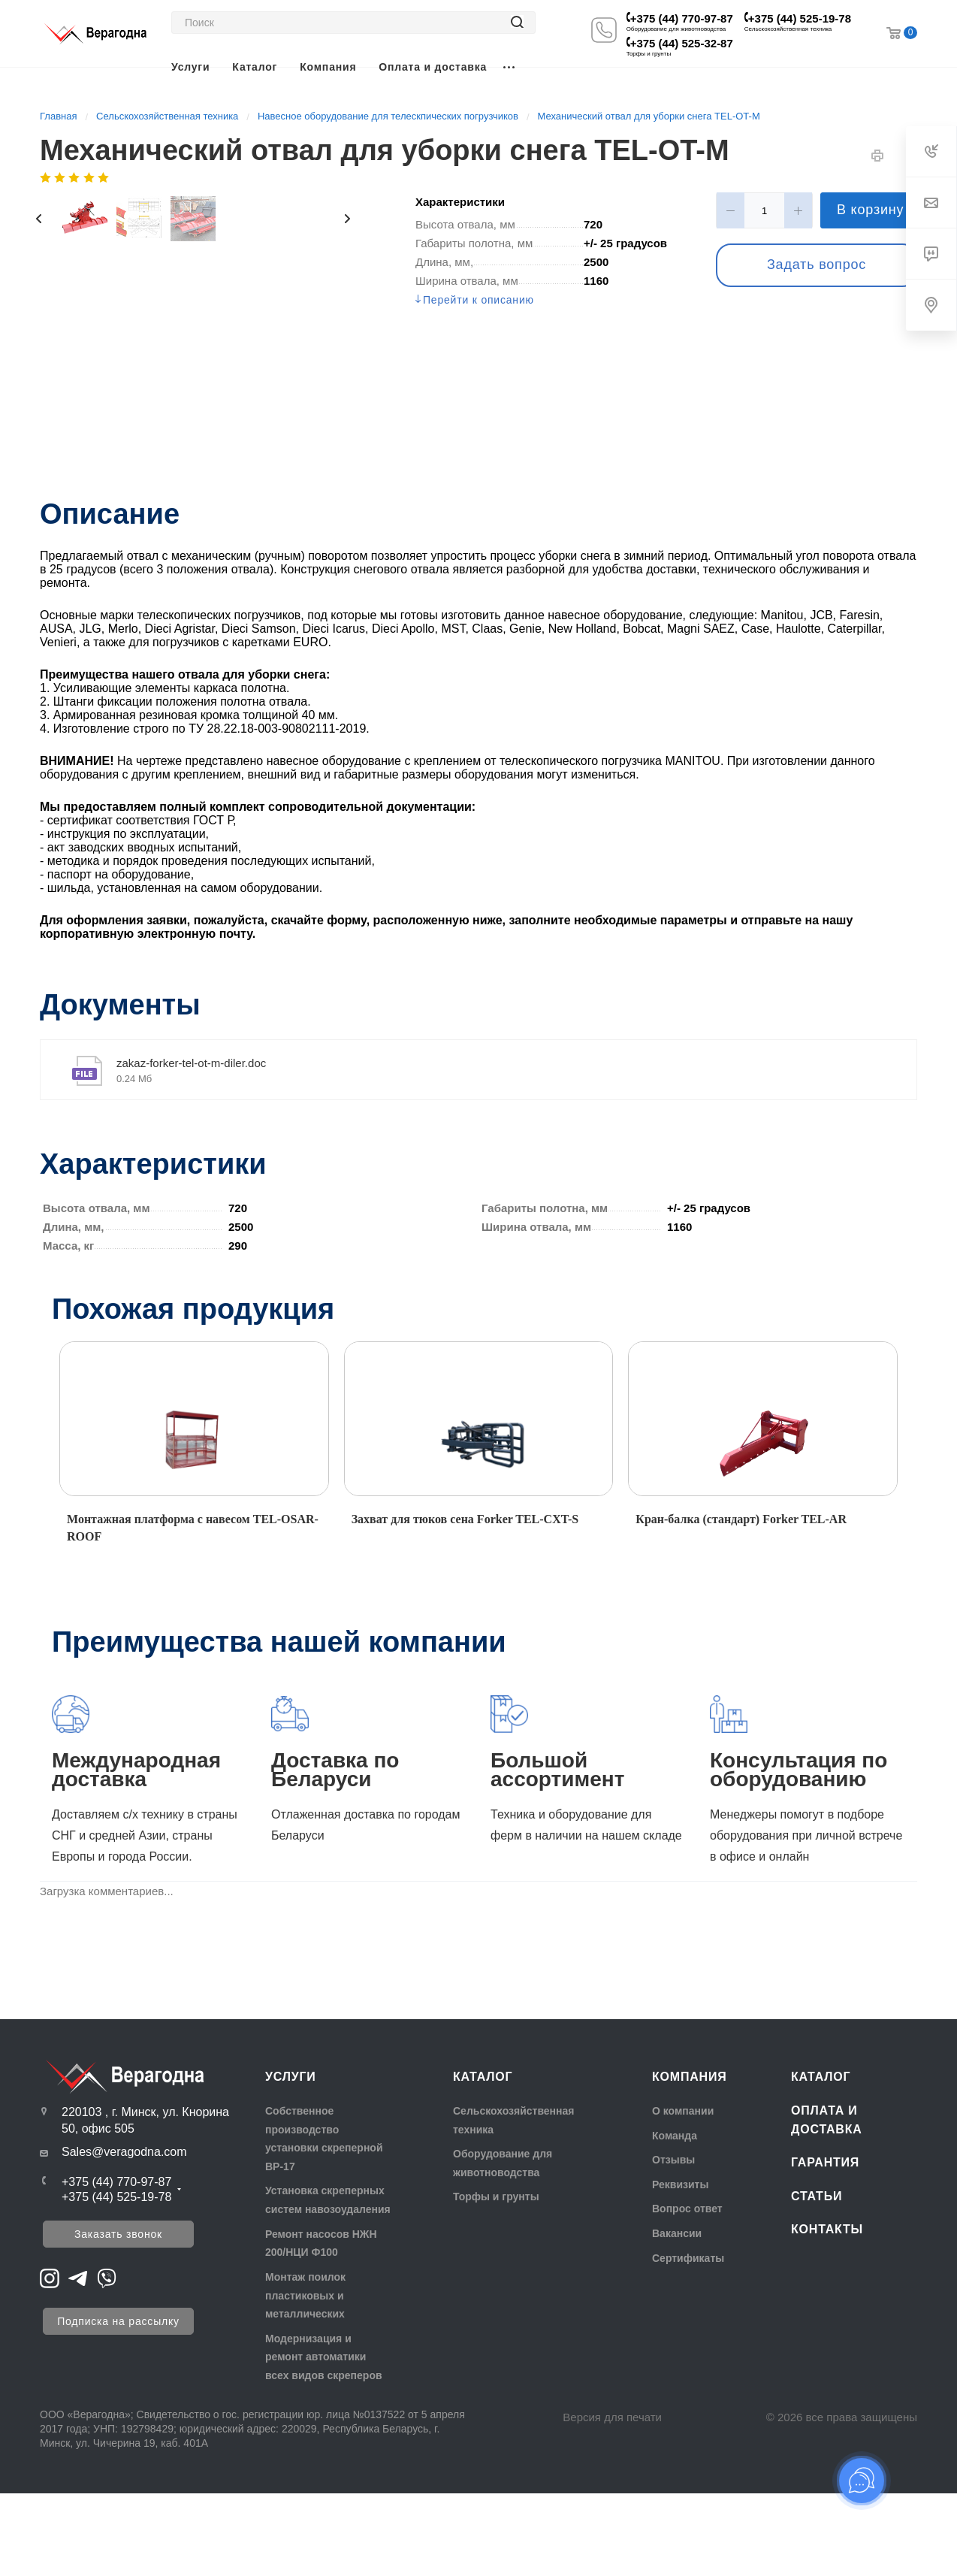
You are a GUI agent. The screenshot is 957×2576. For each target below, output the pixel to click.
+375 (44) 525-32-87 (681, 43)
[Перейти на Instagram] (49, 2277)
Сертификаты (688, 2258)
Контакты (827, 2229)
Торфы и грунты (496, 2197)
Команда (674, 2136)
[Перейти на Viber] (106, 2277)
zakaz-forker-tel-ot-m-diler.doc (191, 1063)
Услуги (290, 2076)
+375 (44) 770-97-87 (681, 18)
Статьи (816, 2196)
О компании (683, 2111)
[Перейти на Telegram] (78, 2277)
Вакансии (677, 2233)
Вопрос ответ (687, 2209)
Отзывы (673, 2160)
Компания (689, 2076)
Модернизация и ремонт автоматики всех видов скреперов (323, 2357)
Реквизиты (680, 2184)
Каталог (482, 2076)
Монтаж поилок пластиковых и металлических (305, 2295)
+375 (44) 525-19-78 (799, 18)
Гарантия (825, 2162)
